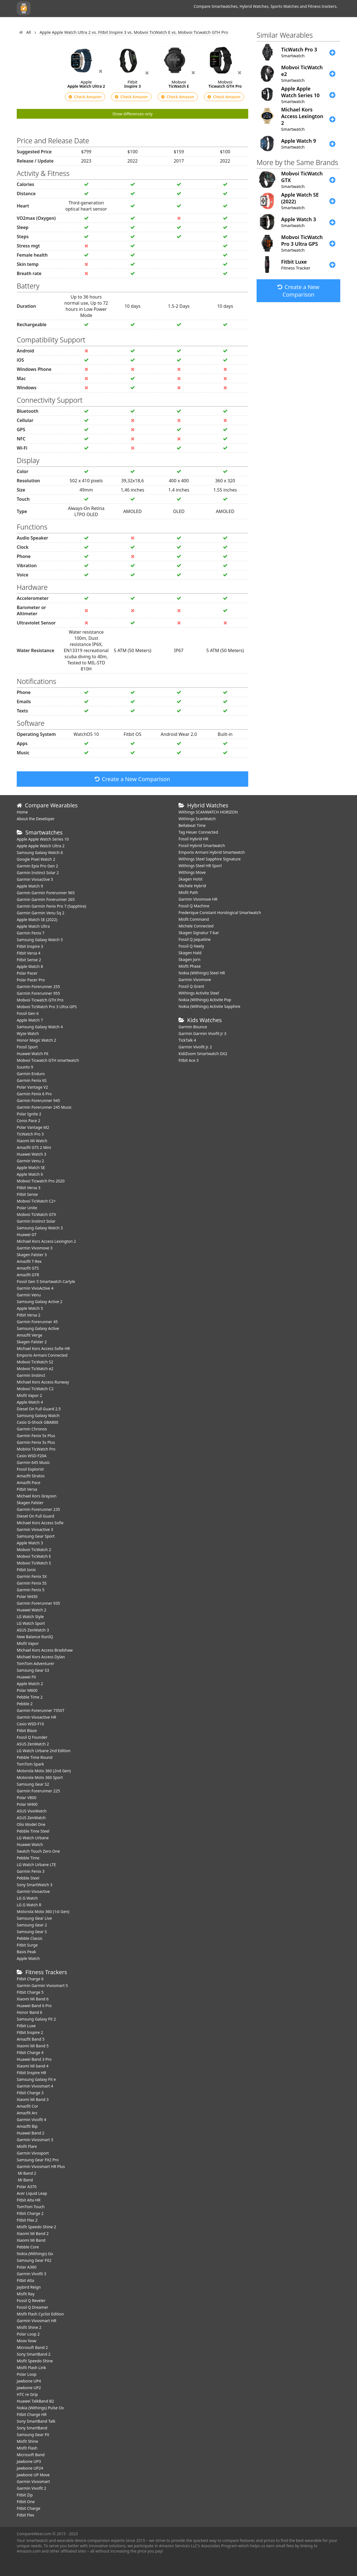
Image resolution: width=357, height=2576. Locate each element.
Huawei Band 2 (30, 2133)
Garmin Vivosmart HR (36, 2320)
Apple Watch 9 (30, 886)
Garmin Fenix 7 (30, 933)
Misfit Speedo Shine (35, 2360)
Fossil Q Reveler (31, 2300)
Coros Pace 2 (28, 1120)
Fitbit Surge (27, 1945)
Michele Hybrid (192, 885)
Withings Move (192, 872)
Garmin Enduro (31, 1073)
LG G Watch (27, 1898)
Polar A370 (27, 2186)
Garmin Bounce (192, 1026)
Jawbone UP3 (29, 2461)
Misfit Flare (27, 2146)
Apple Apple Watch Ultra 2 (41, 845)
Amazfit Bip (27, 2126)
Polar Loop (27, 2374)
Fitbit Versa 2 (28, 1315)
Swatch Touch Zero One (38, 1851)
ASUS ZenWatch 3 (33, 1630)
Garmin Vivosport (33, 2153)
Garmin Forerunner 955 (38, 993)
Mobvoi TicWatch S (34, 1563)
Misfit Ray (26, 2293)
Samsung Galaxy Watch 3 (40, 1227)
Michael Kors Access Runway (43, 1382)
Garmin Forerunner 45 (37, 1321)
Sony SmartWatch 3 (34, 1884)
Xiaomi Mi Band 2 (33, 2233)
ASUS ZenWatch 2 (33, 1744)
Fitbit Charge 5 (30, 1992)
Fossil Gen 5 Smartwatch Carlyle (46, 1281)
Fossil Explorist (30, 1469)
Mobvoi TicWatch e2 (35, 1368)
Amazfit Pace (28, 1482)
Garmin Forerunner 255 (38, 986)
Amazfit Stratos (31, 1475)
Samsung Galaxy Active (38, 1328)
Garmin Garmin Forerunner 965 (46, 892)
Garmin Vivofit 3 (31, 2273)
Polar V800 (26, 1797)
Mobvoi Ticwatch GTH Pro (40, 1000)
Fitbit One (26, 2501)
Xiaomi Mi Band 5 (33, 2045)
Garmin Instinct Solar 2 (38, 872)
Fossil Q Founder (32, 1737)
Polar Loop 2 (28, 2334)
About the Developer (36, 818)
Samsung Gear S (32, 1931)
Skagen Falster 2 (32, 1341)
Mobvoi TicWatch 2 (34, 1549)
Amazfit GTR (28, 1274)
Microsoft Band (31, 2454)
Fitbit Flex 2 (27, 2220)
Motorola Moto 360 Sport (40, 1777)
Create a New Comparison (132, 779)
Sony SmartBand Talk (36, 2421)
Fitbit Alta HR (28, 2200)
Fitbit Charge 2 (30, 2213)
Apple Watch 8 (30, 966)
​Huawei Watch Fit (33, 1053)
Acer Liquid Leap (32, 2193)
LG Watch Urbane (33, 1837)
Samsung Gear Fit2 (34, 2260)
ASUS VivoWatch (32, 1811)
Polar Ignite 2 (29, 1114)
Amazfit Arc (27, 2112)
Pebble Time (28, 1858)
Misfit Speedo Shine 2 (36, 2226)
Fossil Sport (27, 1047)
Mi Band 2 (26, 2173)
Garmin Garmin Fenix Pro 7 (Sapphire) (51, 906)
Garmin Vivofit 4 (31, 2119)
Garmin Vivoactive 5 (35, 879)
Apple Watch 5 (30, 1308)
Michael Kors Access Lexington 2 (46, 1241)
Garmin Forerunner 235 (38, 1509)
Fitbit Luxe (26, 2025)
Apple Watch (28, 1958)
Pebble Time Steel (33, 1831)
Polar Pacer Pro (31, 979)
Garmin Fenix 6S (32, 1080)
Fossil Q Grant (191, 986)
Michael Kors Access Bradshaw (45, 1650)
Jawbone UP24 (30, 2468)
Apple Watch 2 (30, 1683)
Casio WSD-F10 (30, 1723)
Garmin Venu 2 (30, 1160)
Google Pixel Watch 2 (36, 859)
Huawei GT (27, 1234)
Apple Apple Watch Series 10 (43, 839)
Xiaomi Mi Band (31, 2240)
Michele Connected (196, 926)
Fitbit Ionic (26, 1569)
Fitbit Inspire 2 (30, 2032)
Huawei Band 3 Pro (34, 2059)
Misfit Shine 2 (29, 2327)
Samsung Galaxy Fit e (36, 2079)
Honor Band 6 (29, 2012)
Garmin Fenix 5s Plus (36, 1442)
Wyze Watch (28, 1033)
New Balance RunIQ (35, 1636)
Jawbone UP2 (29, 2387)
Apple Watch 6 (30, 1174)
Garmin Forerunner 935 (38, 1603)
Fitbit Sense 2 (29, 959)
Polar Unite (27, 1207)
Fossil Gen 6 (27, 1013)
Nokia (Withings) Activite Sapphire (209, 1006)
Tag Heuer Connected (198, 832)
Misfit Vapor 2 (29, 1395)
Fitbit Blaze (27, 1730)
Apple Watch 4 (30, 1402)
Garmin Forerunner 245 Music (44, 1107)
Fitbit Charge (28, 2508)
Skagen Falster (30, 1502)
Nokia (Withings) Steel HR (201, 972)
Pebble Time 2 (30, 1697)
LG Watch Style (30, 1616)
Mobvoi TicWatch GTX (36, 1214)
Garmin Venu (29, 1294)
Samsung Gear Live (34, 1918)
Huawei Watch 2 (31, 1610)
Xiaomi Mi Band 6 (33, 1999)
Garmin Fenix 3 (30, 1871)
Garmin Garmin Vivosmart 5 (42, 1985)
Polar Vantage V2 (32, 1087)
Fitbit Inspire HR (31, 2072)
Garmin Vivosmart (33, 2481)
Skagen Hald (189, 952)
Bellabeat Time (192, 825)
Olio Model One (31, 1824)
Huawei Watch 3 (31, 1154)
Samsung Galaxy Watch (38, 1415)
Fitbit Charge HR (32, 2414)
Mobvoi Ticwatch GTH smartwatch (48, 1060)
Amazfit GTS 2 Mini (34, 1147)
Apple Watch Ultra (33, 926)
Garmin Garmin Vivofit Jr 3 (202, 1033)
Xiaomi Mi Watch (32, 1140)
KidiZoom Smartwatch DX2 (202, 1053)
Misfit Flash (27, 2448)
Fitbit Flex (25, 2515)
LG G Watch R (29, 1904)
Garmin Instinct (31, 1375)
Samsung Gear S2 (33, 1784)
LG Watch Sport (31, 1623)
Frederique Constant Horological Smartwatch (219, 912)
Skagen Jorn (189, 959)
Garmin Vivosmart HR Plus (41, 2166)
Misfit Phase (189, 966)
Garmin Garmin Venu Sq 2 (40, 912)
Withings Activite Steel (198, 993)
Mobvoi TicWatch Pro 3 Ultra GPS (47, 1006)
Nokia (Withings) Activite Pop (204, 999)
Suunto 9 (25, 1067)
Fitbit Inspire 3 (30, 946)
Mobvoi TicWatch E (34, 1556)
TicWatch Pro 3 (30, 1134)
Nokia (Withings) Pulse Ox (40, 2407)
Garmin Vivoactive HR (36, 1717)
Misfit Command (193, 919)
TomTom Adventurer (35, 1663)
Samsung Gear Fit (33, 2434)
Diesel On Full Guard (35, 1516)
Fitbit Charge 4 (30, 2052)
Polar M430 (27, 1596)
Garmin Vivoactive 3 (35, 1529)
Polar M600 (27, 1690)
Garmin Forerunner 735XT (40, 1710)
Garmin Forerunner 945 (38, 1100)
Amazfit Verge (29, 1335)
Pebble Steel (28, 1878)
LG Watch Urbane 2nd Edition (44, 1750)
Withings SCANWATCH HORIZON (208, 812)
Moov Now (26, 2340)
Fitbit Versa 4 (28, 953)
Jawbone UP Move (33, 2474)
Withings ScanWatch (197, 818)
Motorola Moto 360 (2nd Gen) (44, 1770)
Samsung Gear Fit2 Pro (38, 2159)
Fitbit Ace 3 (188, 1060)
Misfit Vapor (28, 1643)
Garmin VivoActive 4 (35, 1288)
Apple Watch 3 (30, 1542)
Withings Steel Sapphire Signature (209, 859)
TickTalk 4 (187, 1040)
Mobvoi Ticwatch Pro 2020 (41, 1181)
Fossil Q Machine (193, 905)
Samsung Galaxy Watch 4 (40, 1026)
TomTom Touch (31, 2206)
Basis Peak (26, 1951)
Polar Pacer (27, 973)
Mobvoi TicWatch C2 (35, 1388)
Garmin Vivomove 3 (34, 1248)
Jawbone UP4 (29, 2381)
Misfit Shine (27, 2441)
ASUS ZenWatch (31, 1817)
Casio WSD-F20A (32, 1455)
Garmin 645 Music (33, 1462)
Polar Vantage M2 (33, 1127)
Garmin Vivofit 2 (31, 2488)
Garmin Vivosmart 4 (35, 2086)
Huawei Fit (26, 1677)
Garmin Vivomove (194, 979)
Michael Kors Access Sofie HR (43, 1348)
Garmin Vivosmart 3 (35, 2139)
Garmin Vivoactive (33, 1891)
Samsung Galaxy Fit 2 (36, 2019)
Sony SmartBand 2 (33, 2354)
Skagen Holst (190, 879)
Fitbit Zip (25, 2495)
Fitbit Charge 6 (30, 1978)
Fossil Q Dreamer (32, 2307)
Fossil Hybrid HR (193, 838)
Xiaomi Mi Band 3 (33, 2099)
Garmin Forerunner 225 (38, 1790)
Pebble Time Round (34, 1757)
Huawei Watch (30, 1844)
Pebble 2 (25, 1703)
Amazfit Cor (27, 2106)
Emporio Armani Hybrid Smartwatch (211, 852)
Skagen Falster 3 (32, 1254)
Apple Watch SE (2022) (37, 919)
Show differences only (132, 113)
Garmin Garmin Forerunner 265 (46, 899)
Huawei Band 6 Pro (34, 2005)
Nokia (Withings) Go (35, 2253)
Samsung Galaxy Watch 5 (40, 939)
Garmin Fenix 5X (32, 1576)
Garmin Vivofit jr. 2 (195, 1047)
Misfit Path (188, 892)
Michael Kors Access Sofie (40, 1522)
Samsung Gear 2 (32, 1925)
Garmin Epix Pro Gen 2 (37, 866)
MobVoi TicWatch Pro (36, 1449)
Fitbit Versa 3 (28, 1187)
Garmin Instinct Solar (36, 1221)
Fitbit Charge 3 (30, 2092)
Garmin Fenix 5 (30, 1589)
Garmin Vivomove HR (197, 899)
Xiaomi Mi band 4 (33, 2066)
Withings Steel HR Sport (200, 865)
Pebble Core (28, 2247)
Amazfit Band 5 (30, 2039)
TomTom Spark (30, 1764)
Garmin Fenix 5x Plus (36, 1435)
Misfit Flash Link (31, 2367)
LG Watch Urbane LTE (36, 1864)
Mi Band (25, 2180)
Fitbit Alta (25, 2280)
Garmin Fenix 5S (32, 1583)
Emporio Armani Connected (42, 1355)
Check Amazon (85, 96)
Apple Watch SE (31, 1167)
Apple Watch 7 (30, 1020)
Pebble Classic (30, 1938)
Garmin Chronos (32, 1429)
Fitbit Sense (27, 1194)
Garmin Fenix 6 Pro (34, 1093)
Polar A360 (27, 2267)
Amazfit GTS (28, 1268)
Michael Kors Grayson (36, 1496)
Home (22, 812)
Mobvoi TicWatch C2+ (36, 1201)
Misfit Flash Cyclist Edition (40, 2314)
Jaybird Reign (29, 2287)
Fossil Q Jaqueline (194, 939)
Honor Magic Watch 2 (36, 1040)
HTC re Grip (27, 2394)
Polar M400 (27, 1804)
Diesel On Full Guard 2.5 (39, 1408)
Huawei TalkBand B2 (35, 2401)
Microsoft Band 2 (32, 2347)
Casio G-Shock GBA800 (37, 1422)
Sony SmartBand (32, 2427)
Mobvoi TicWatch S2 (35, 1362)
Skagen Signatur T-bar (198, 932)
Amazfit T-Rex (29, 1261)
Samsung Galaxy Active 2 (39, 1301)
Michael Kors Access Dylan (41, 1656)
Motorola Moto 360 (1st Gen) (43, 1911)
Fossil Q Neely (191, 946)
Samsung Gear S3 (33, 1670)
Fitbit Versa (27, 1489)
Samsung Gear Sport (36, 1536)
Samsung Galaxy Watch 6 (40, 852)
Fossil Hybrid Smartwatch (201, 845)
